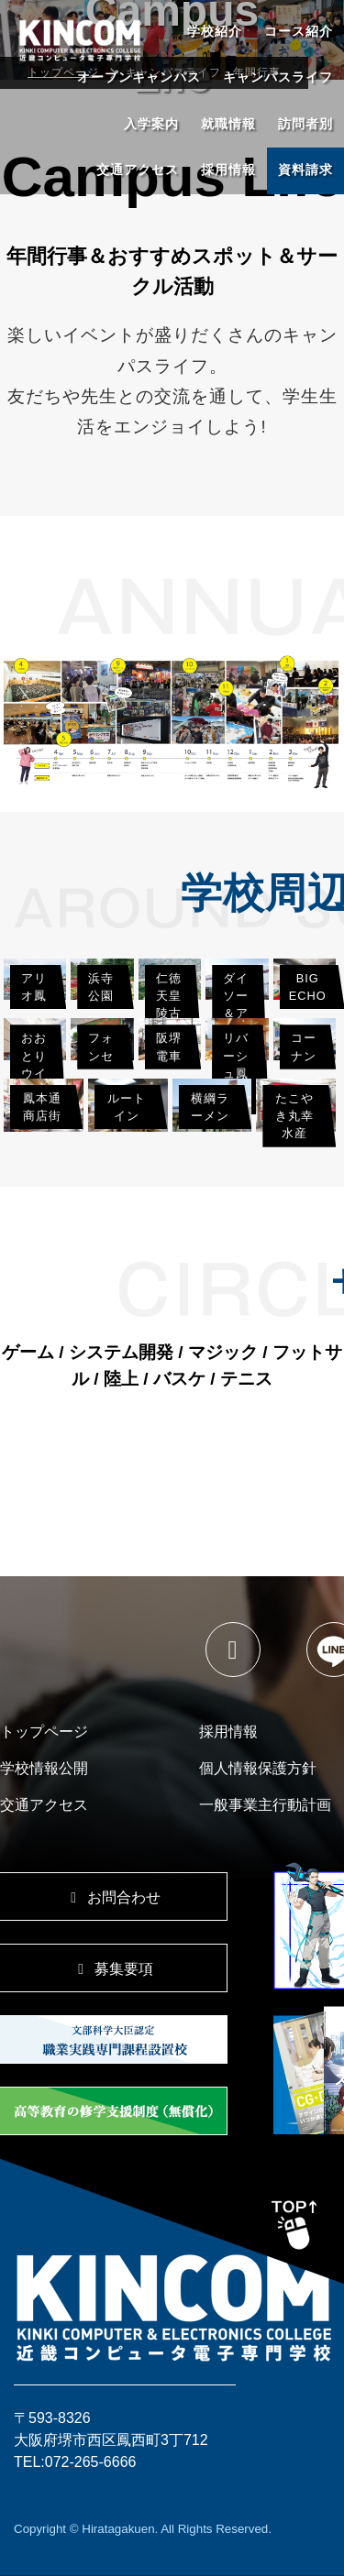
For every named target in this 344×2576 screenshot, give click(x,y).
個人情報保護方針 (257, 1768)
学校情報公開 (44, 1768)
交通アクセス (137, 170)
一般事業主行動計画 (265, 1805)
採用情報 (228, 170)
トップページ (44, 1731)
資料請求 (305, 170)
